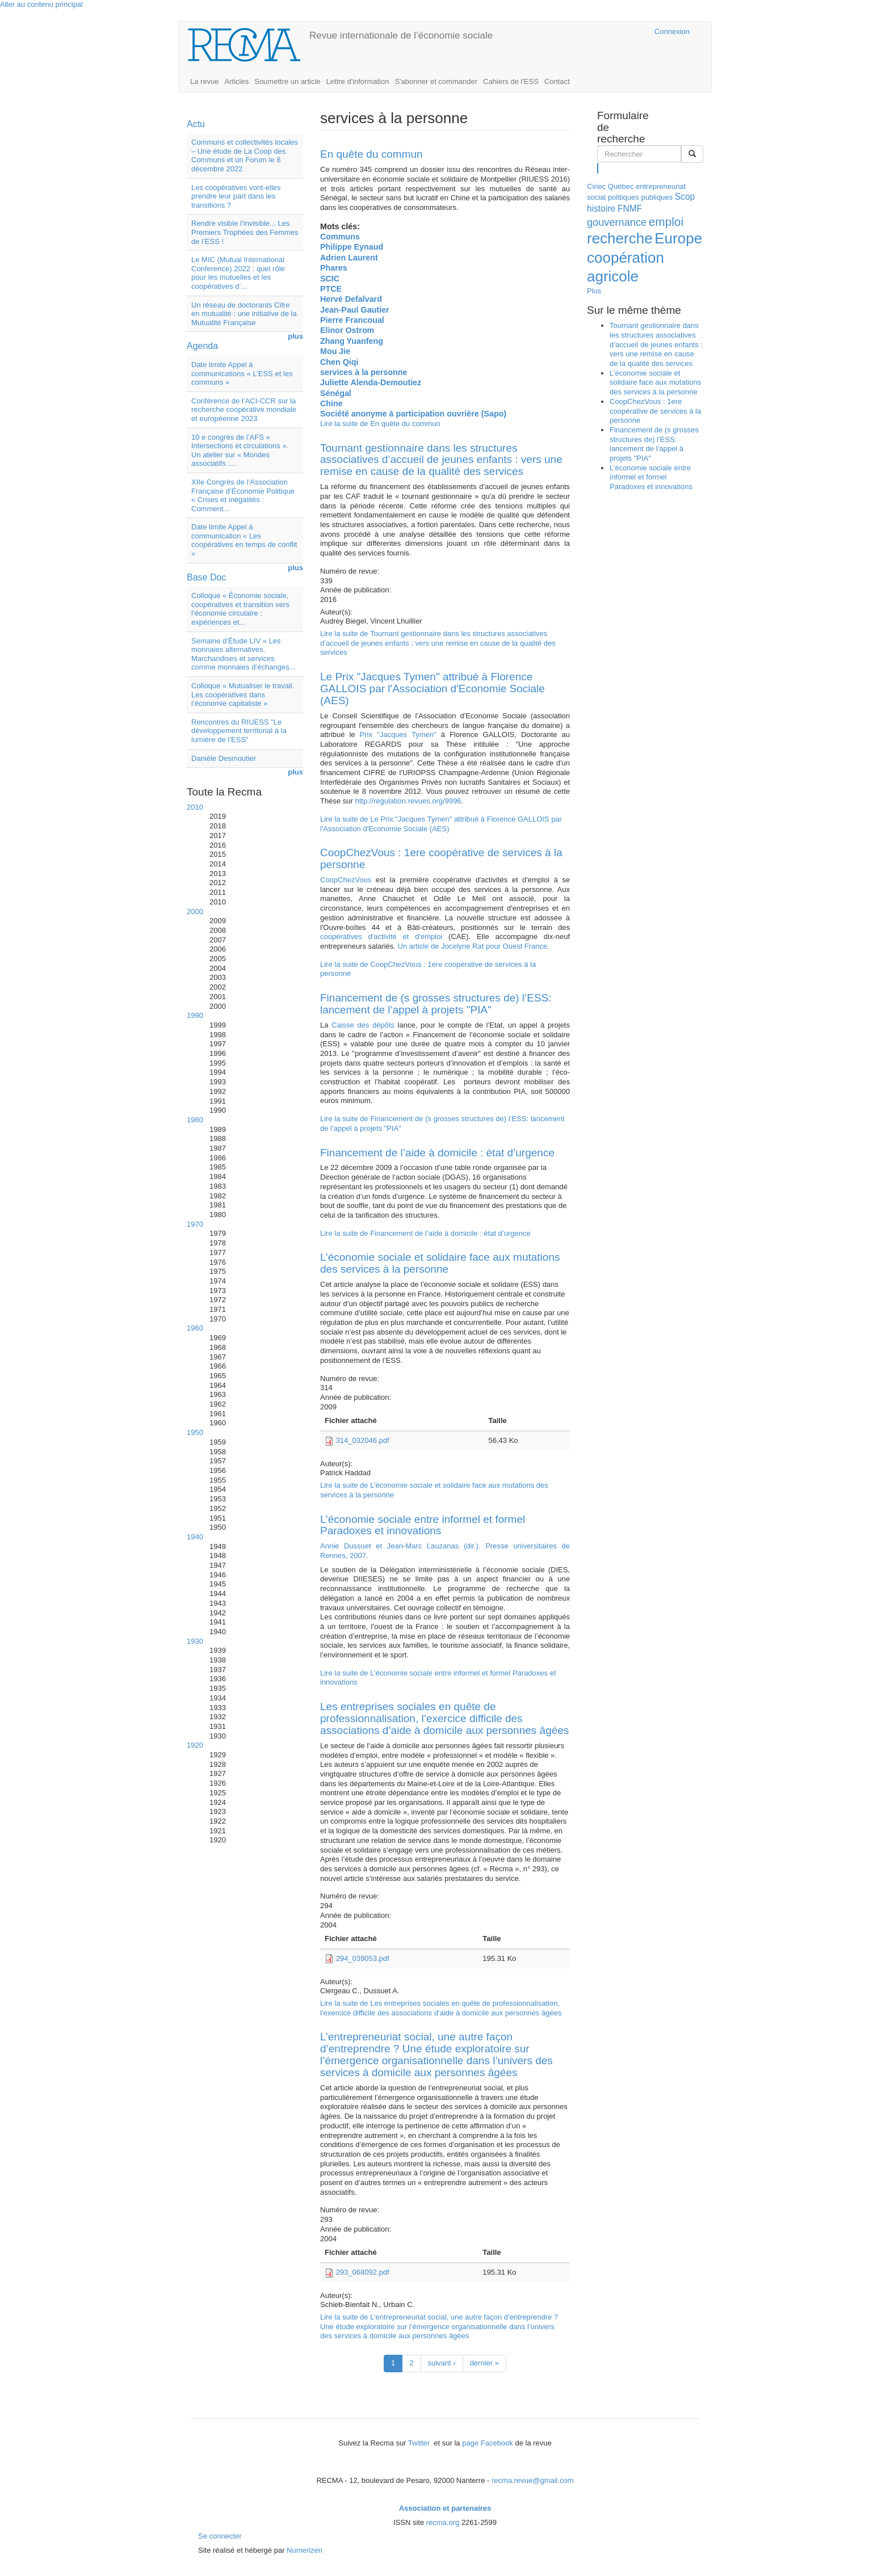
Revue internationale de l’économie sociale (401, 35)
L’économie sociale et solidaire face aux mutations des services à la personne (440, 1263)
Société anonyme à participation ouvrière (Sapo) (413, 413)
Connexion (672, 31)
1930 (195, 1641)
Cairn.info (596, 31)
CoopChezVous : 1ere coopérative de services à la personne (441, 858)
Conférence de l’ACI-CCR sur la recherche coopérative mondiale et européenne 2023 (243, 410)
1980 (195, 1120)
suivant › (442, 2363)
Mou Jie (335, 351)
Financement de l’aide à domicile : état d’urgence (437, 1153)
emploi (666, 221)
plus (295, 336)
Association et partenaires (445, 2508)
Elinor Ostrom (347, 330)
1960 (195, 1328)
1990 (195, 1015)
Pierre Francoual (352, 320)
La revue (204, 81)
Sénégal (335, 393)
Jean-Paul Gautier (354, 309)
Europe (678, 238)
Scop (685, 196)
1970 (195, 1224)
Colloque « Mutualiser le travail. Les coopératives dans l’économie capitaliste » (242, 694)
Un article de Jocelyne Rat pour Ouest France (473, 946)
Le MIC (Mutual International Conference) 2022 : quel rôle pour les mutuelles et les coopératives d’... (238, 273)
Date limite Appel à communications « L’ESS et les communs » (241, 373)
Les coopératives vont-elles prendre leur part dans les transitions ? (236, 196)
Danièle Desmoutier (223, 758)
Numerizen (304, 2550)
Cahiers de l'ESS (511, 81)
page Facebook (487, 2443)
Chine (331, 403)
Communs (340, 236)
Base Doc (206, 577)
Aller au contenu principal (41, 4)
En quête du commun (371, 154)
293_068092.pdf (362, 2272)
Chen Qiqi (339, 362)
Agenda (202, 346)
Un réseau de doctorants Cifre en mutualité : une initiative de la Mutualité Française (244, 314)
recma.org (443, 2522)
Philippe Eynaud (351, 246)
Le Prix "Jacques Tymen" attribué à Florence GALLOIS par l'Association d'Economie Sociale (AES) (432, 688)
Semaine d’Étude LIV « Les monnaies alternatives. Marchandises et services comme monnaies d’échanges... (243, 654)
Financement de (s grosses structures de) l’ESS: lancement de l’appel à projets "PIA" (436, 1004)
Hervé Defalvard (351, 299)
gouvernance (616, 222)
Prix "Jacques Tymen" (400, 734)
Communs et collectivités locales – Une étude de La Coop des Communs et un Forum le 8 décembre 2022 (244, 155)
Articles (237, 81)
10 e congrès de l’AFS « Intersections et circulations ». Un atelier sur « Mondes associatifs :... (239, 450)
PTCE (331, 288)
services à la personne (363, 372)
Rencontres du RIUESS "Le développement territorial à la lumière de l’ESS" (239, 731)
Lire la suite (380, 423)
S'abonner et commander (435, 81)
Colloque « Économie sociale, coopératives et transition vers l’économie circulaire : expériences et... (240, 608)
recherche (620, 238)
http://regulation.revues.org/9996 (408, 801)
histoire (601, 208)
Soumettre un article (287, 81)
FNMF (630, 208)
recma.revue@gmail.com (533, 2480)
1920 (195, 1745)
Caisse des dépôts (364, 1025)
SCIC (329, 278)
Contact (557, 81)
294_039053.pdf (362, 1958)
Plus (594, 291)
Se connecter (220, 2536)
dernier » (484, 2363)
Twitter (420, 2443)
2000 (195, 911)
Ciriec (596, 186)
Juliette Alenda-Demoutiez (370, 382)
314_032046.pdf (362, 1440)
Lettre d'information (357, 81)
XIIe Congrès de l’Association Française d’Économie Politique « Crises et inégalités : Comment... (243, 495)
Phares (333, 267)
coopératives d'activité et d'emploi (381, 936)
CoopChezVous (348, 879)
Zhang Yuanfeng (351, 341)
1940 (195, 1537)
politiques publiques (640, 197)
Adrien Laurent (349, 257)
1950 (195, 1432)
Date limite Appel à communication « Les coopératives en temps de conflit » (244, 540)
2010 (195, 807)
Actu (196, 124)
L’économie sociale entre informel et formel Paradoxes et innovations (422, 1525)
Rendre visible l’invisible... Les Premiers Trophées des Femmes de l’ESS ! (245, 232)
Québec (621, 186)
